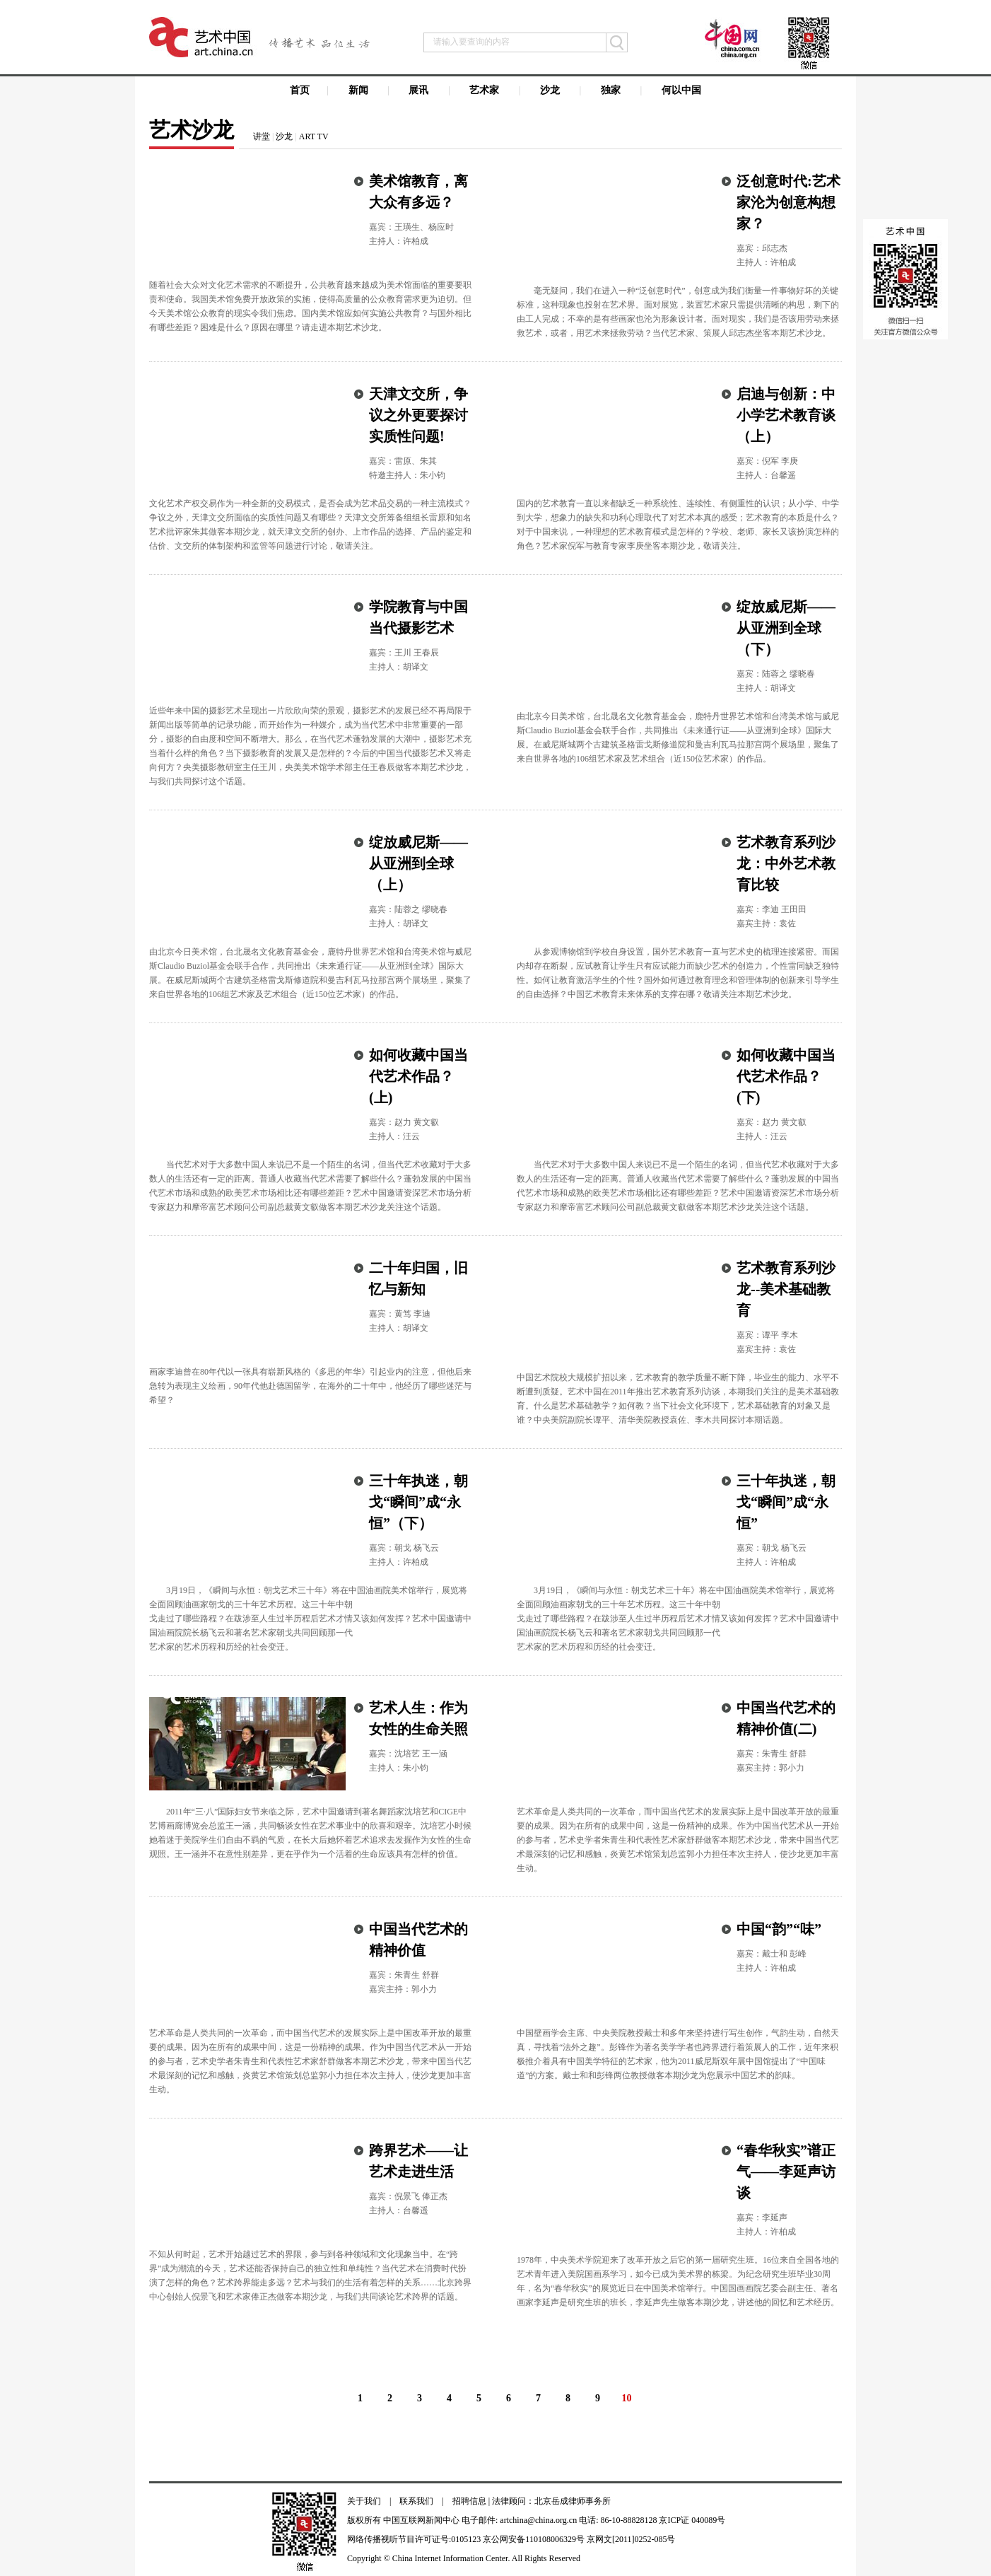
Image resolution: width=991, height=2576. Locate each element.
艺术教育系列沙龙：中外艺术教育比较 (786, 863)
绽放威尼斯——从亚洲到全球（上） (418, 863)
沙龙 (284, 136)
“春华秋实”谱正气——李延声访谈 (786, 2172)
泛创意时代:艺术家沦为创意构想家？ (788, 202)
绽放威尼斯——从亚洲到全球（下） (786, 628)
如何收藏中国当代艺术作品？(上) (418, 1076)
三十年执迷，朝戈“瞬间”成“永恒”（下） (418, 1502)
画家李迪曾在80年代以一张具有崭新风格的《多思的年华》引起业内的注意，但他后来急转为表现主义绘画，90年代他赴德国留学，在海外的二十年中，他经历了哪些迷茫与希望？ (310, 1386)
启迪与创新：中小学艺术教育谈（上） (786, 415)
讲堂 (261, 136)
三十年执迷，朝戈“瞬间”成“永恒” (786, 1502)
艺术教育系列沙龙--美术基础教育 (786, 1289)
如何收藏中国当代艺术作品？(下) (786, 1076)
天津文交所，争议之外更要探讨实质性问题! (418, 415)
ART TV (314, 136)
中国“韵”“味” (779, 1929)
